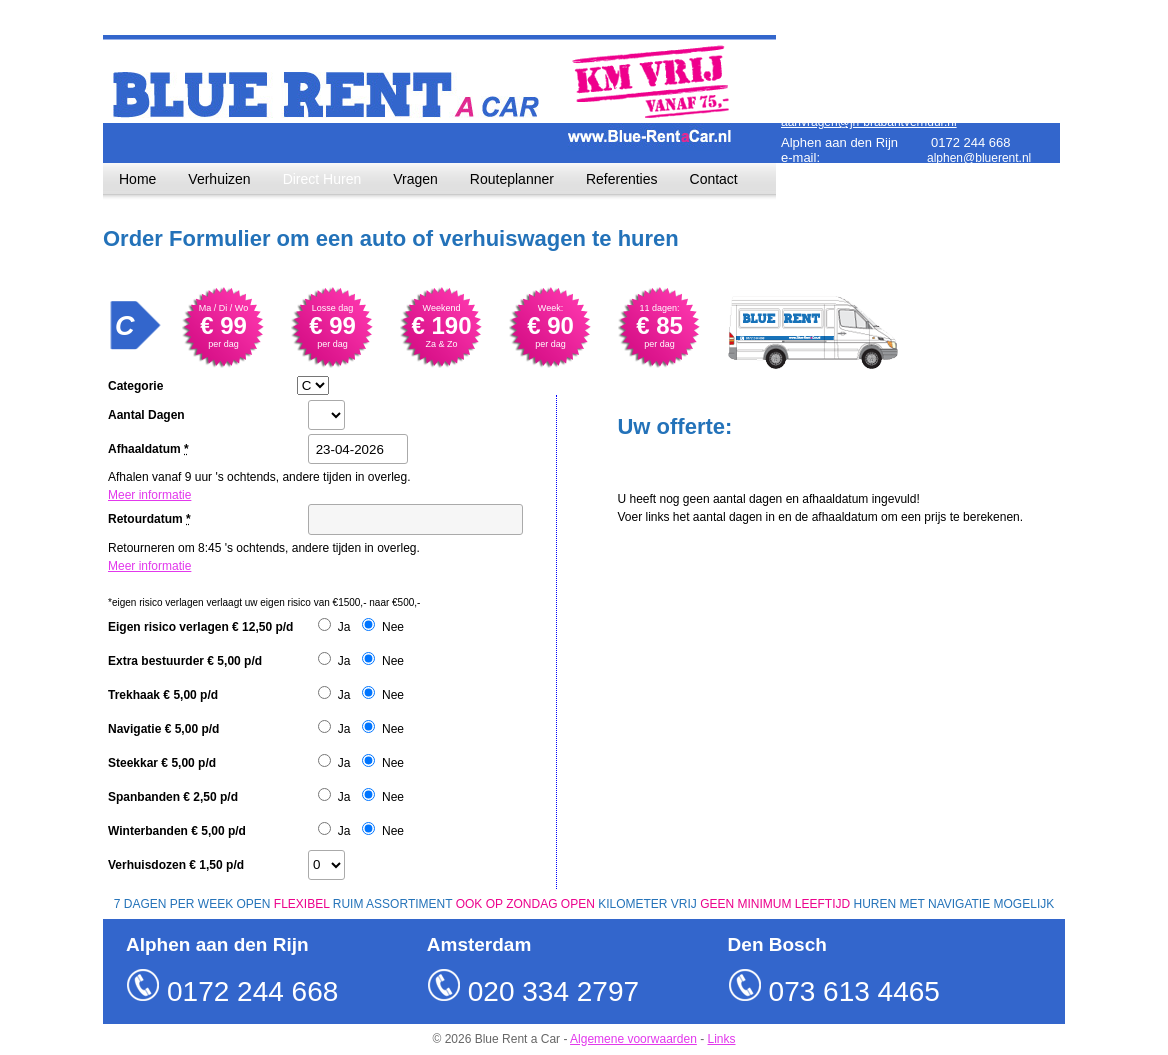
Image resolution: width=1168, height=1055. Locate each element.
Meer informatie (149, 495)
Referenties (622, 179)
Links (722, 1039)
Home (137, 179)
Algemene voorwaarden (633, 1039)
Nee (393, 627)
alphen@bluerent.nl (979, 158)
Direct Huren (322, 179)
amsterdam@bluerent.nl (991, 71)
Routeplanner (512, 179)
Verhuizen (219, 179)
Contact (714, 179)
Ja (344, 627)
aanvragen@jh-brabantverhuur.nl (869, 122)
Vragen (415, 179)
